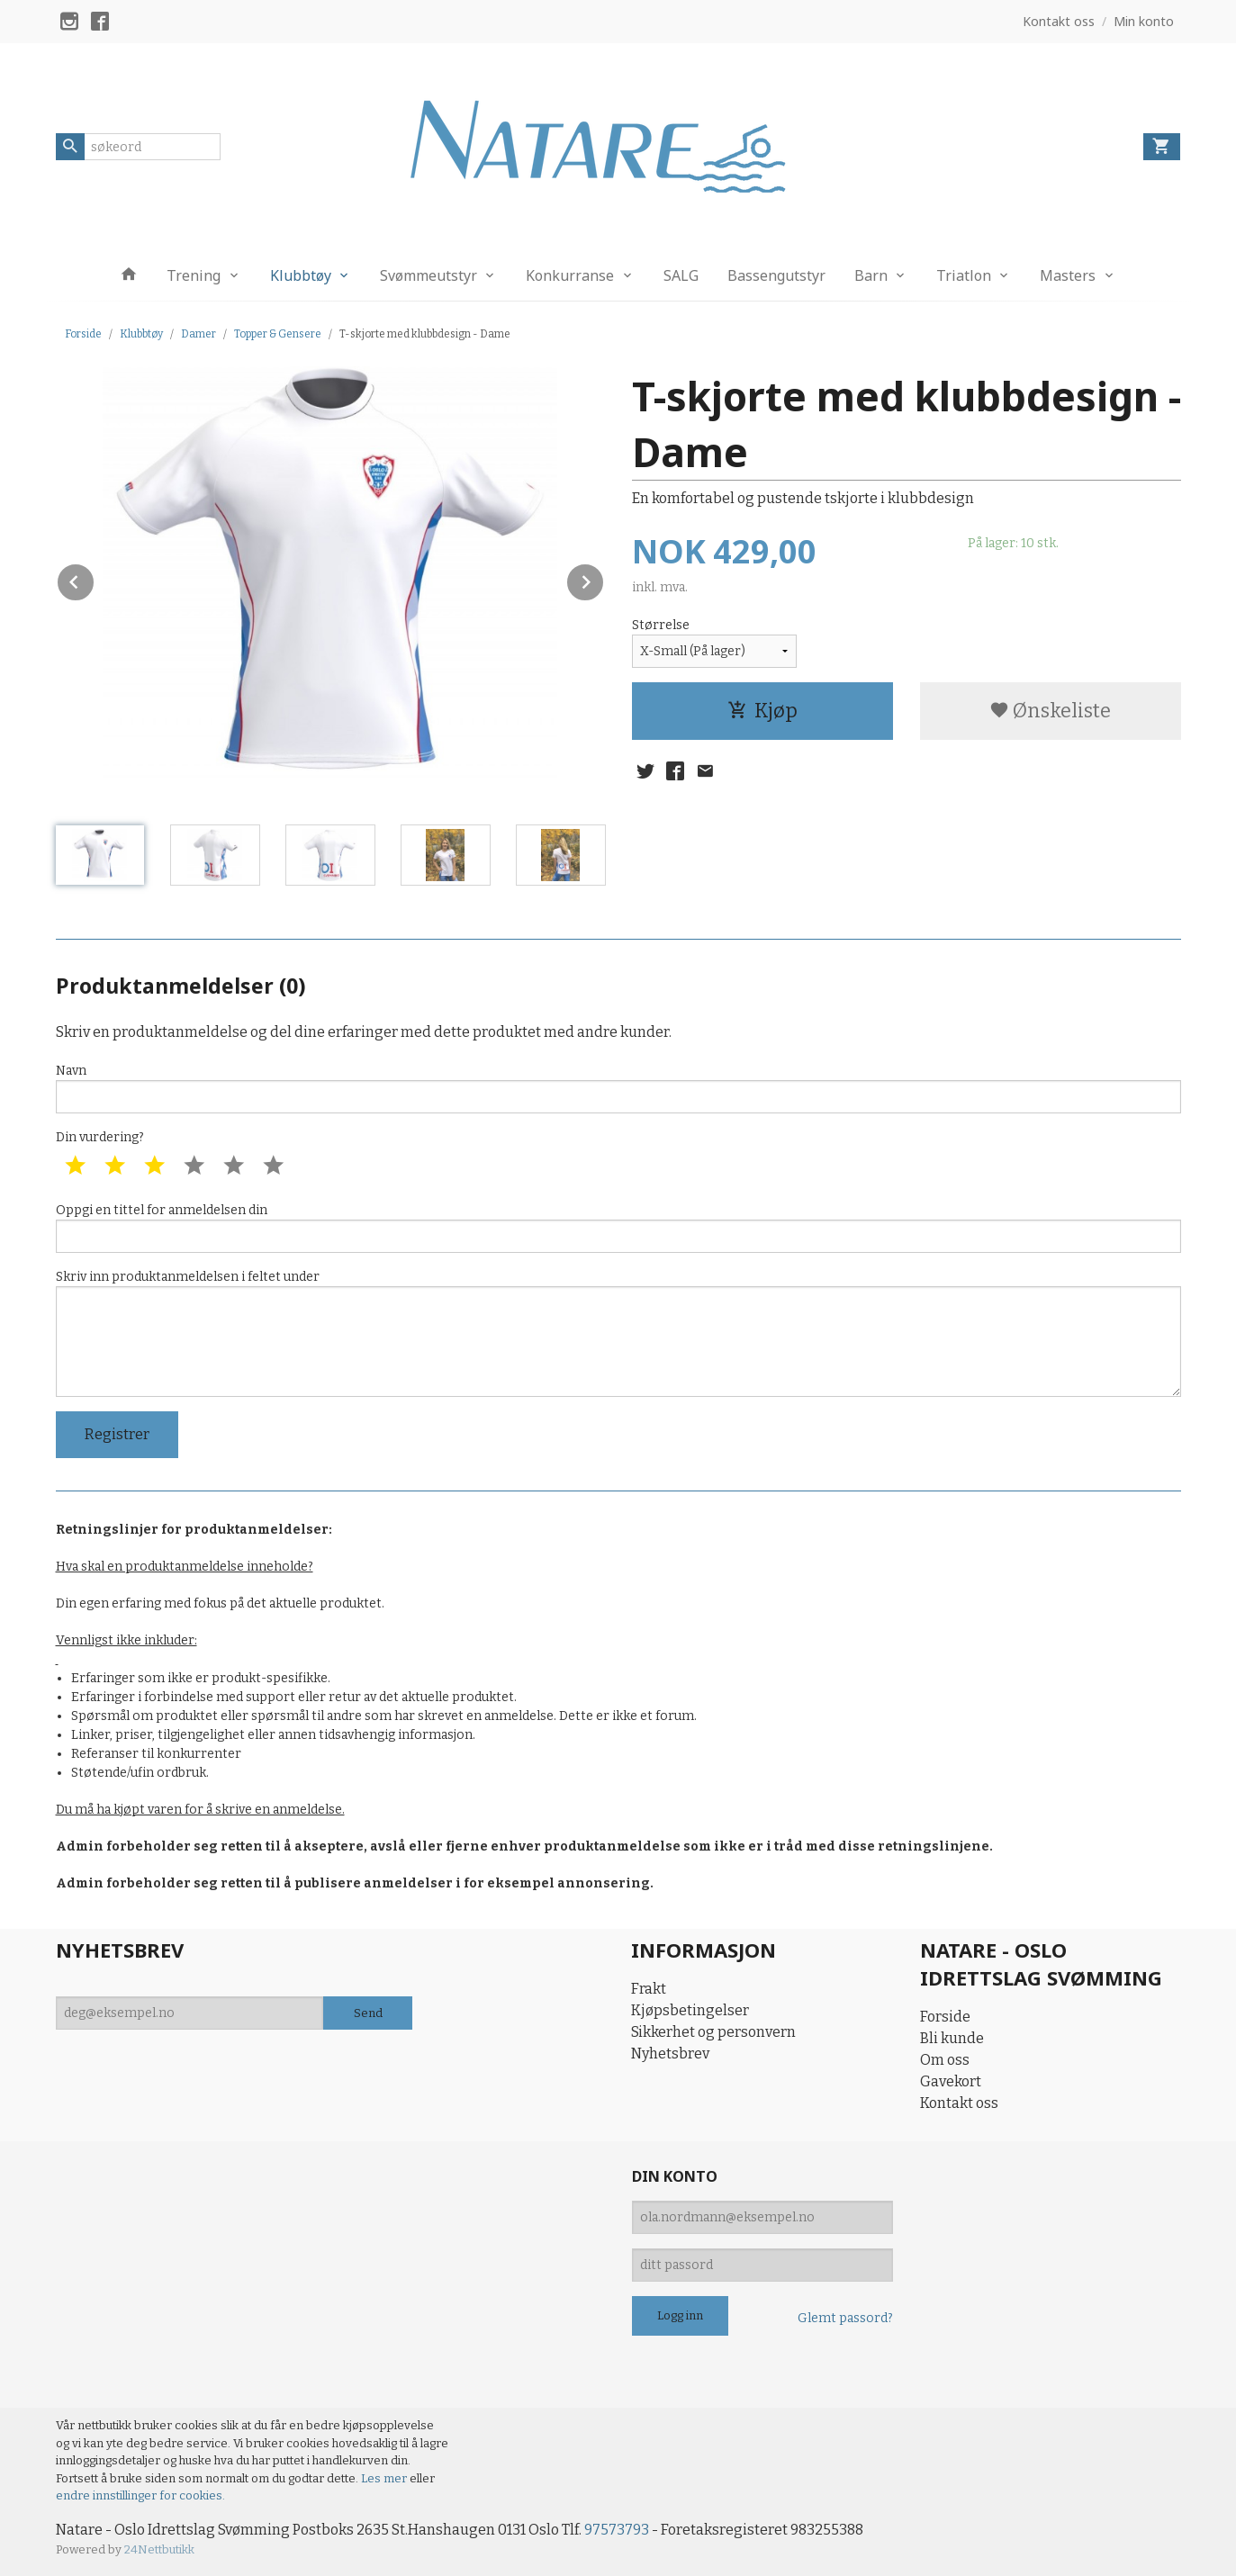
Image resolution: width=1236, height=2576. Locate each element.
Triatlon (963, 275)
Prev (94, 579)
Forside (83, 334)
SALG (681, 275)
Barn (871, 275)
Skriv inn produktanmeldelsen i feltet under (618, 1333)
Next (604, 579)
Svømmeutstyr (428, 275)
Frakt (648, 1988)
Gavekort (950, 2081)
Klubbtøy (300, 275)
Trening (194, 275)
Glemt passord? (845, 2318)
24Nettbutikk (159, 2549)
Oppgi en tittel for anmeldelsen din (618, 1227)
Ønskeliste (1050, 710)
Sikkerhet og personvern (713, 2031)
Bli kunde (952, 2038)
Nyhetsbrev (670, 2053)
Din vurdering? (100, 1137)
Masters (1068, 275)
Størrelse (661, 625)
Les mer (385, 2478)
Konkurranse (570, 275)
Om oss (945, 2059)
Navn (618, 1088)
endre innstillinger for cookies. (140, 2495)
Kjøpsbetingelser (690, 2010)
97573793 (616, 2529)
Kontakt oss (959, 2103)
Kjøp (762, 710)
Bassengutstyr (776, 275)
